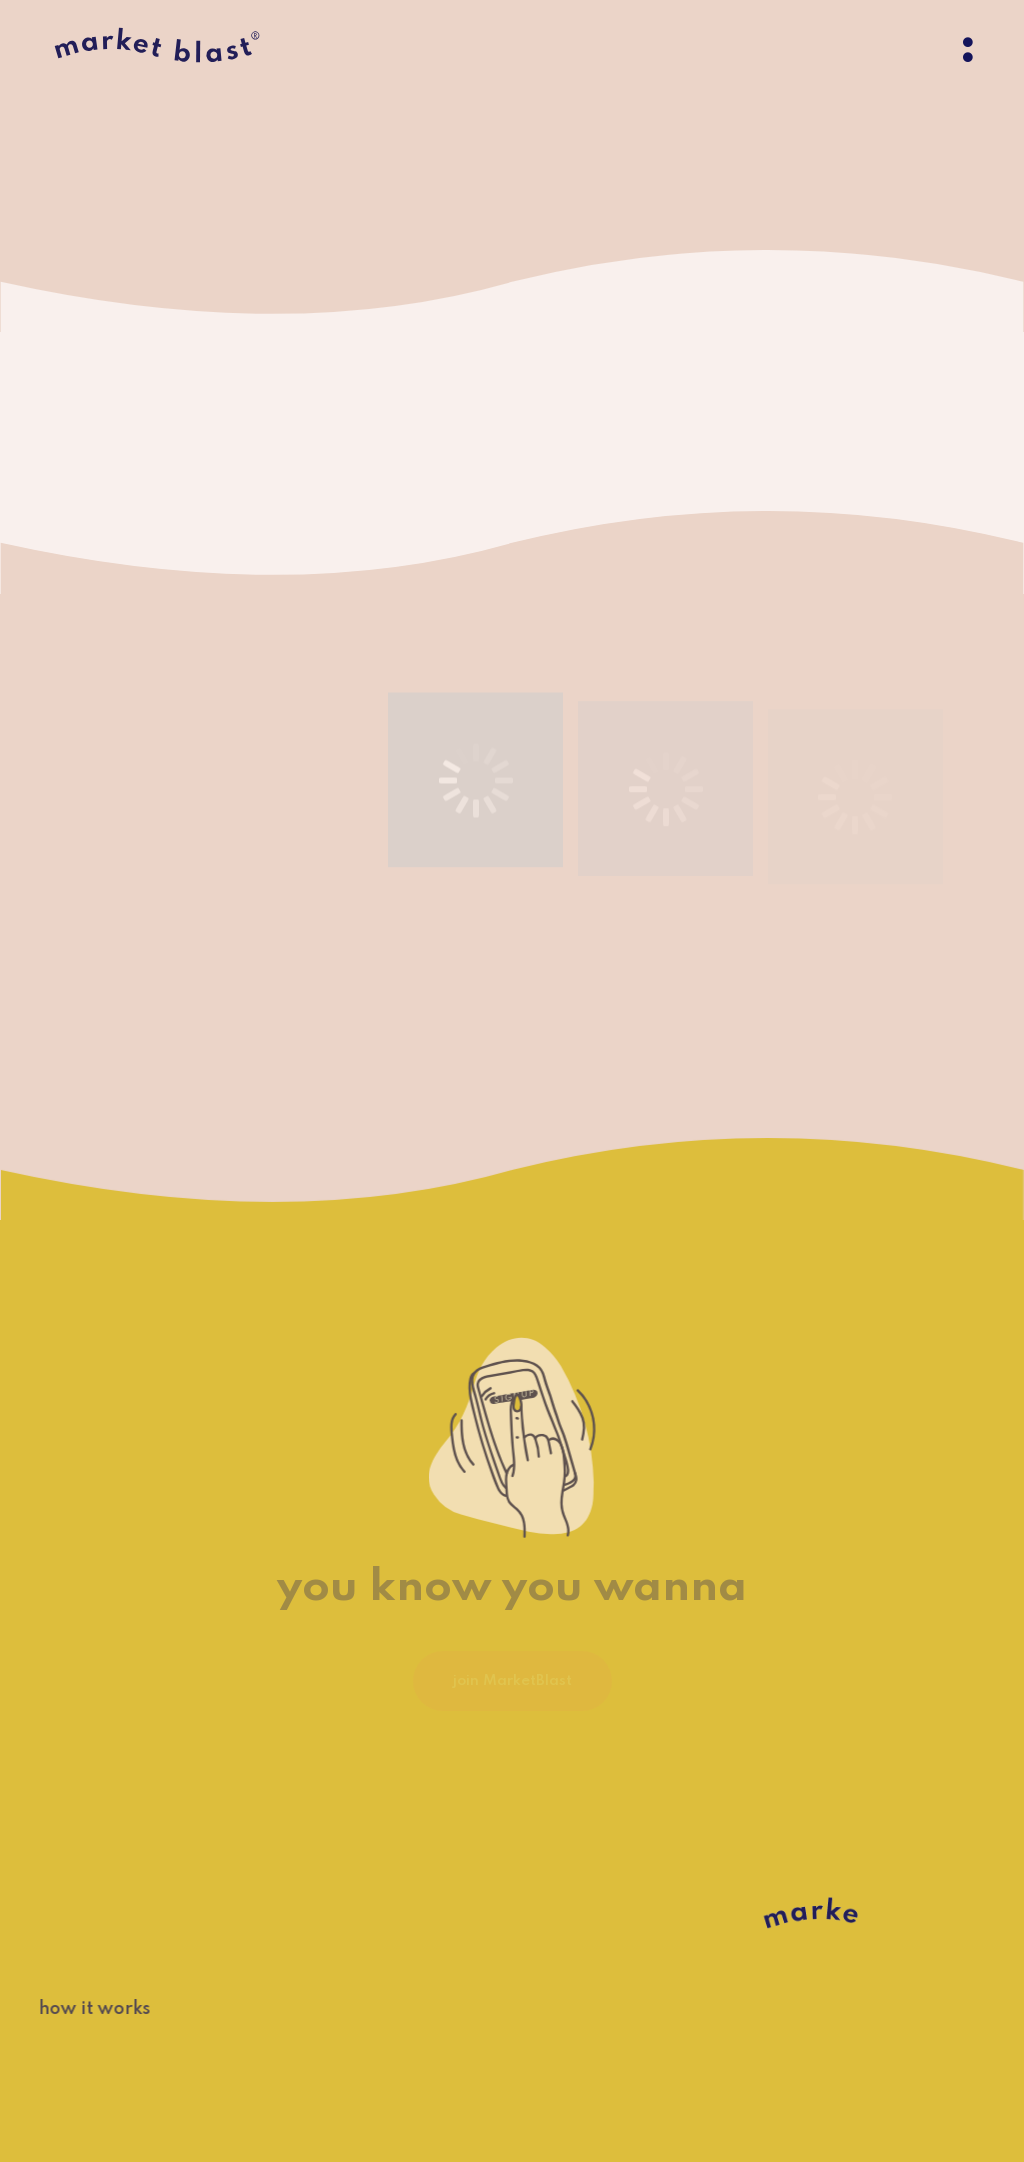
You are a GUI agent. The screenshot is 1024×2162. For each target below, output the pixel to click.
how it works (82, 2009)
